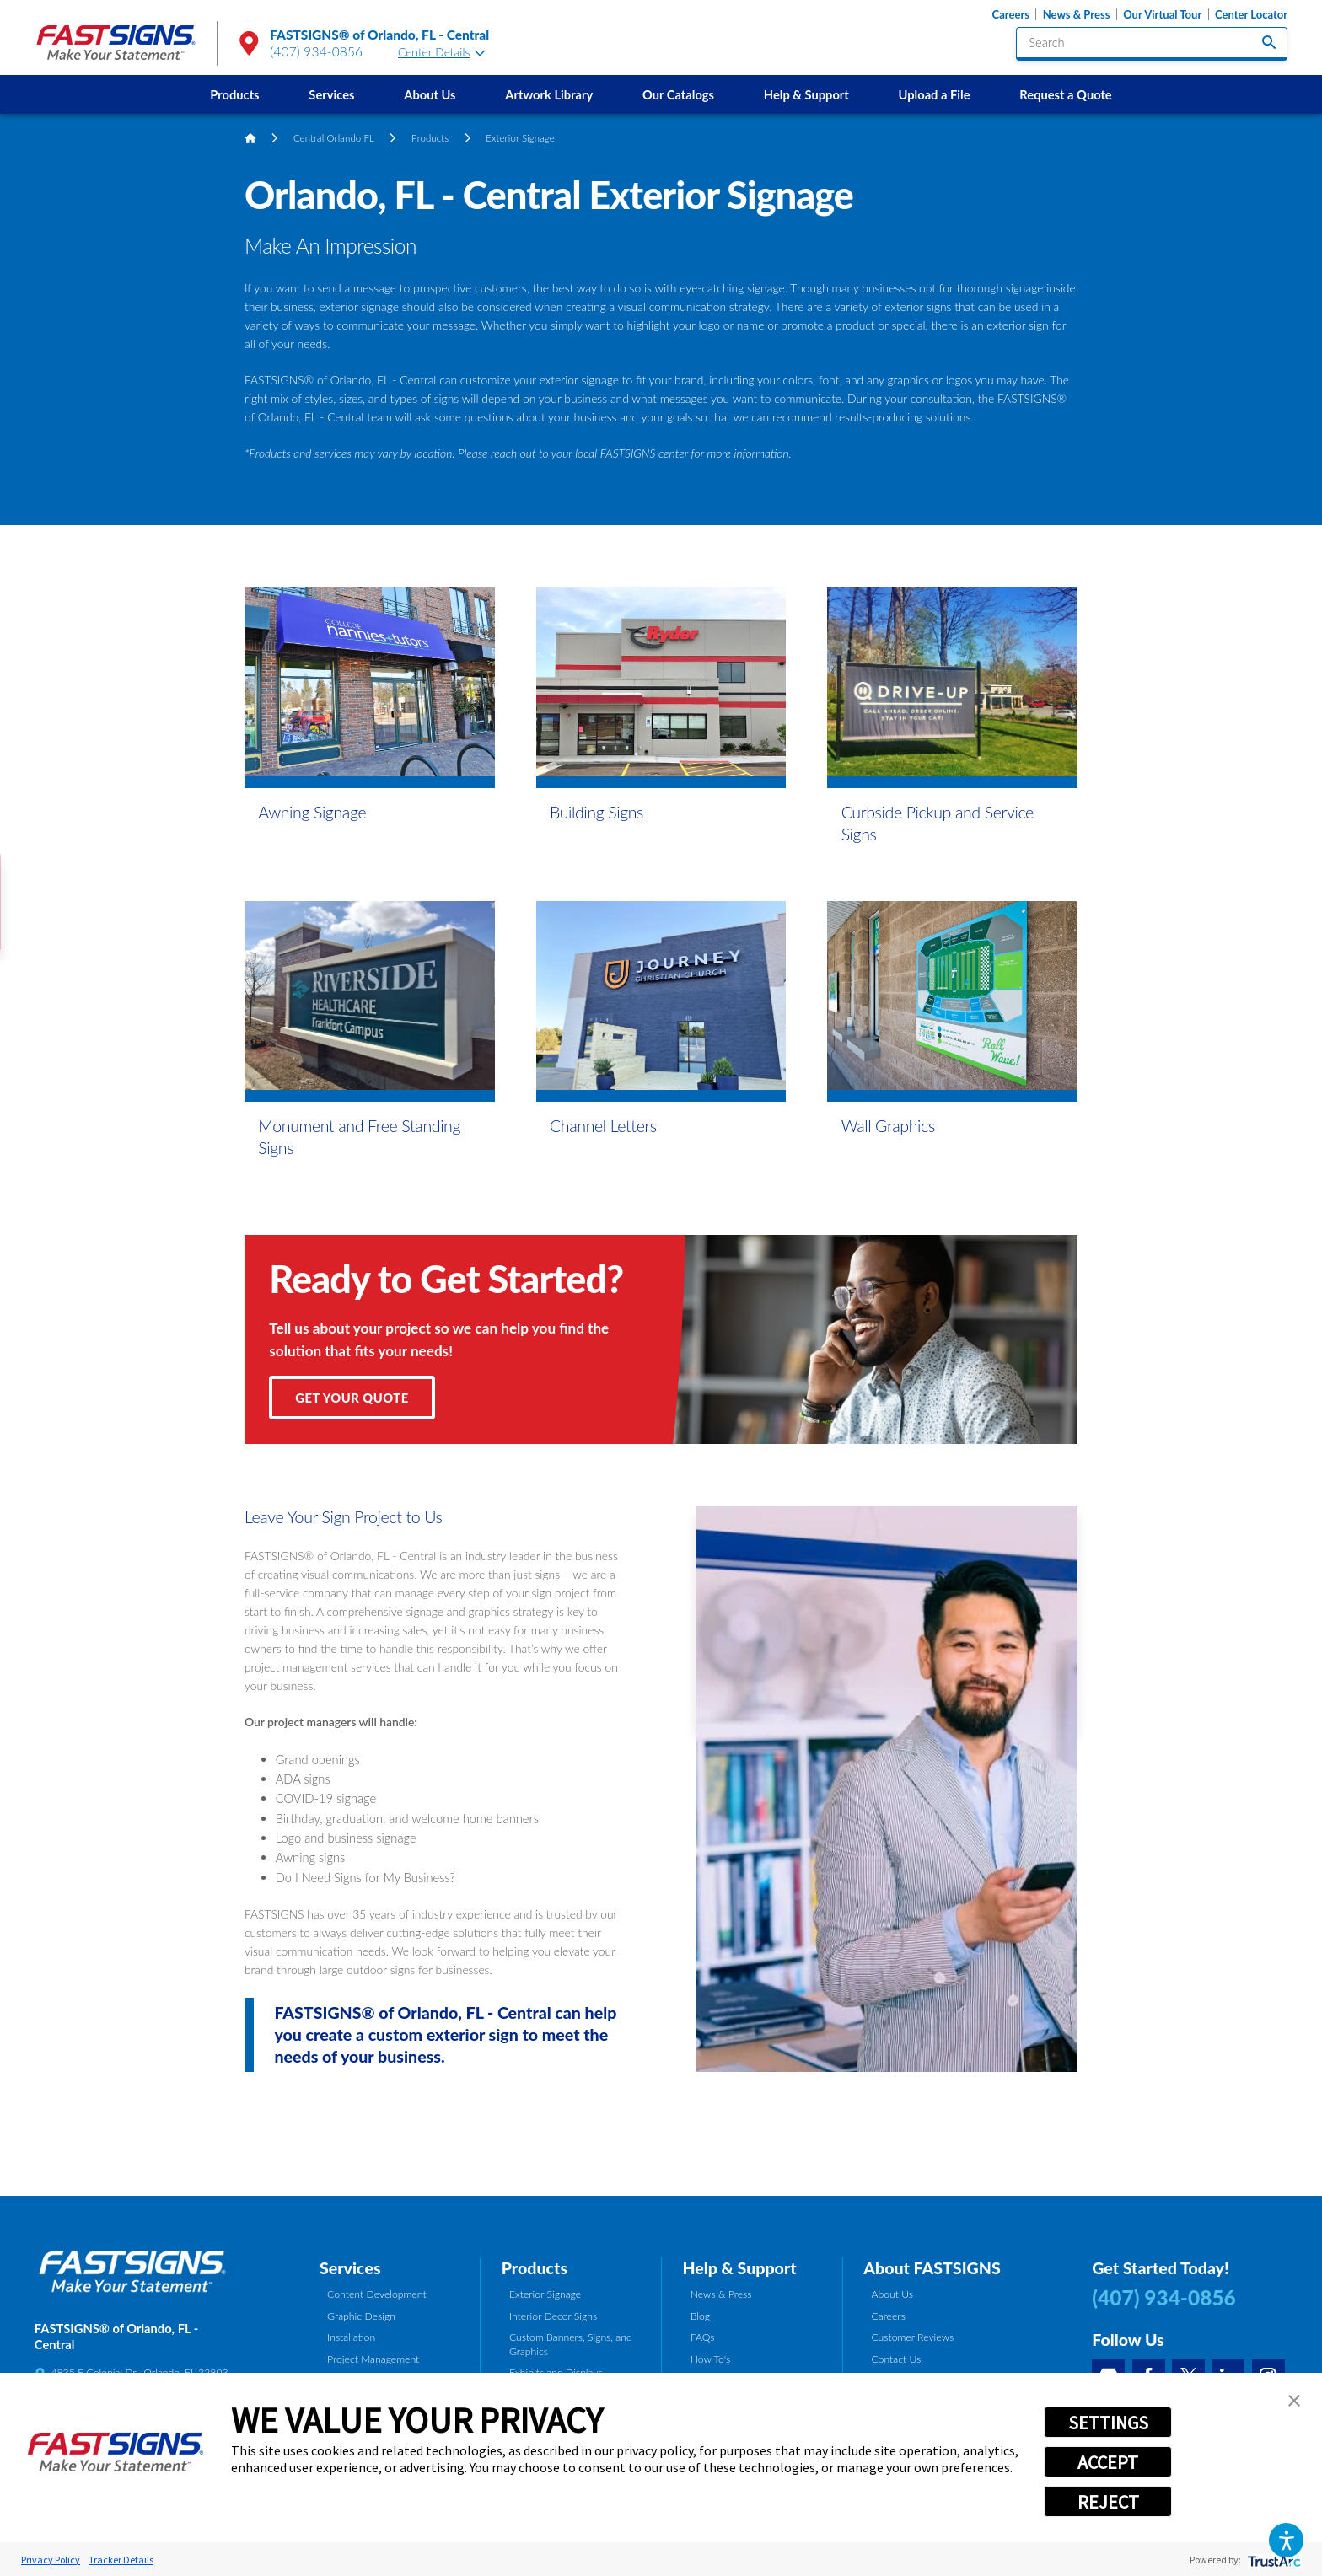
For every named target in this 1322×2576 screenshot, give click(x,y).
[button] (1286, 2540)
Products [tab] (534, 2268)
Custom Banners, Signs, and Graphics (570, 2344)
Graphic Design (361, 2316)
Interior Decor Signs (553, 2316)
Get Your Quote (351, 1397)
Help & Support (806, 94)
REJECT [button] (1108, 2502)
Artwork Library (549, 94)
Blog (700, 2316)
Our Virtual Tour (1162, 14)
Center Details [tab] (442, 52)
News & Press (1076, 14)
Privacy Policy (50, 2559)
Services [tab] (350, 2268)
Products (234, 94)
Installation (351, 2337)
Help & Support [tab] (739, 2268)
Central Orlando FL (333, 137)
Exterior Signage (545, 2294)
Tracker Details (121, 2559)
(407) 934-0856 (316, 51)
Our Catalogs (678, 94)
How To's (711, 2359)
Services (331, 94)
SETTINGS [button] (1108, 2422)
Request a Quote (1065, 94)
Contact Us (896, 2359)
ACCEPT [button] (1107, 2462)
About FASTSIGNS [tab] (931, 2268)
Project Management (373, 2359)
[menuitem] (234, 94)
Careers (1010, 14)
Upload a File (934, 94)
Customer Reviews (912, 2337)
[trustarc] (1272, 2559)
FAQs (703, 2337)
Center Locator (1251, 14)
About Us (429, 94)
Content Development (377, 2294)
